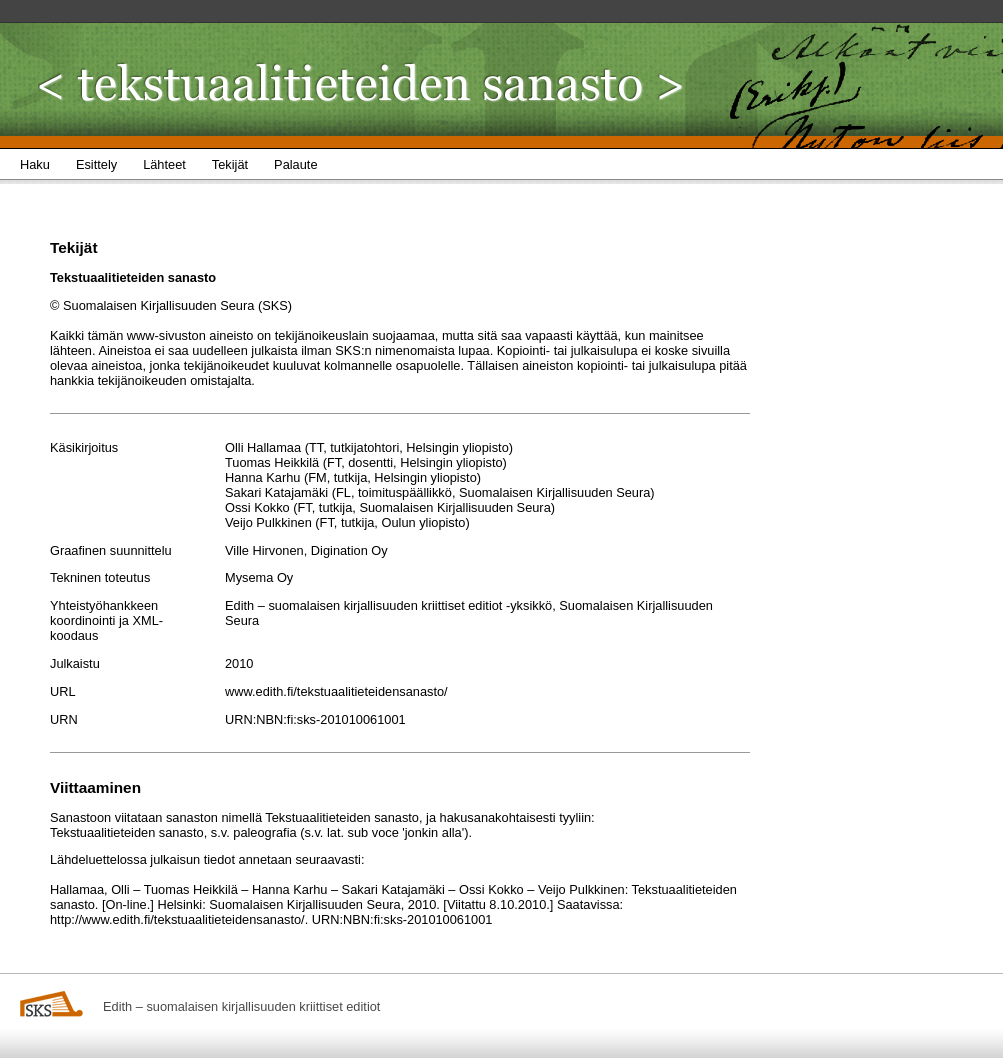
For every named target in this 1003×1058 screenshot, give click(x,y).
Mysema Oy (259, 577)
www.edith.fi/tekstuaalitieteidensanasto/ (336, 691)
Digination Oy (349, 550)
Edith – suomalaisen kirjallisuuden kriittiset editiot (241, 1006)
